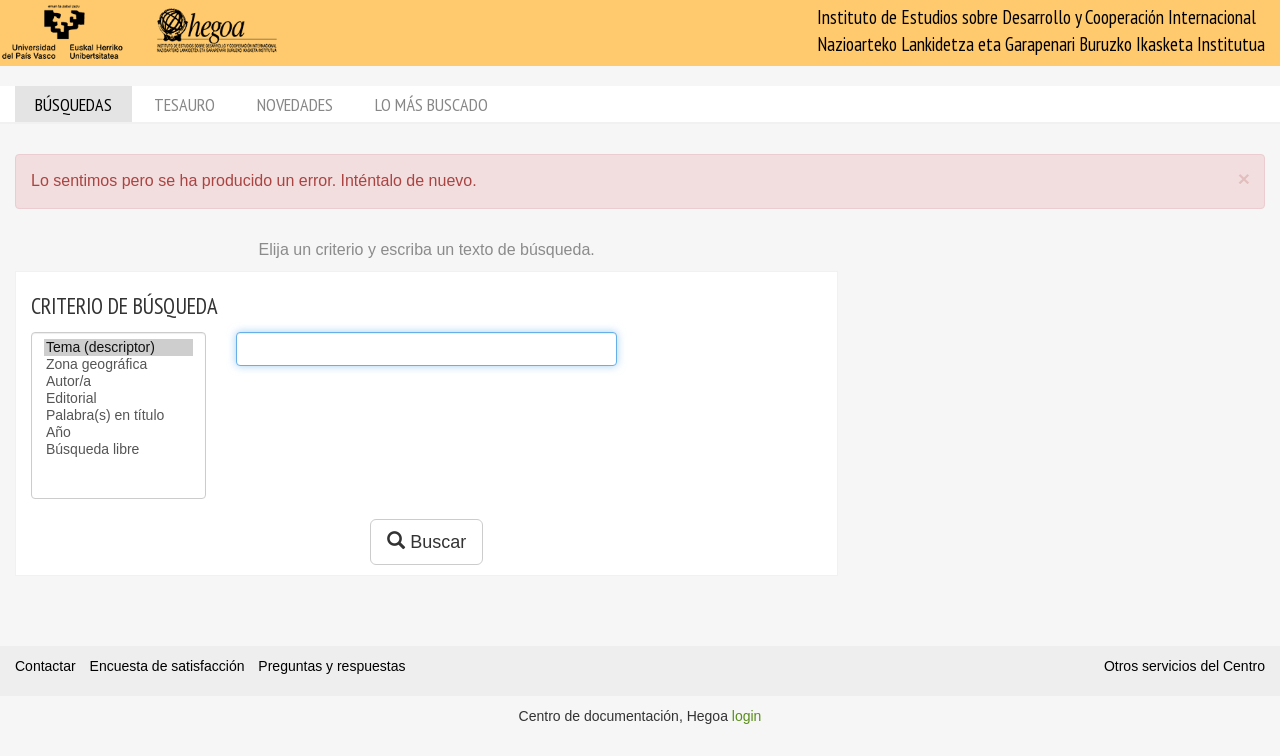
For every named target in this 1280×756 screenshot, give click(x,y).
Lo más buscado (431, 104)
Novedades (295, 104)
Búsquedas (73, 104)
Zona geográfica (118, 364)
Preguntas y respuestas (331, 666)
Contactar (45, 666)
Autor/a (118, 381)
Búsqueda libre (118, 449)
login (747, 716)
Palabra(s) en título (118, 415)
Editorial (118, 398)
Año (118, 432)
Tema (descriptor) (118, 347)
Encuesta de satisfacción (167, 666)
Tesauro (184, 104)
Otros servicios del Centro (1184, 666)
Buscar (426, 541)
